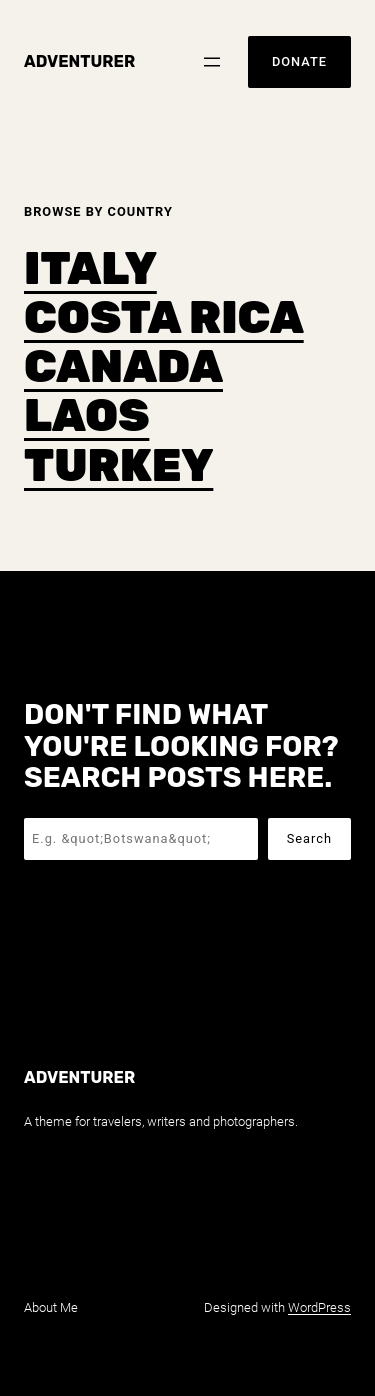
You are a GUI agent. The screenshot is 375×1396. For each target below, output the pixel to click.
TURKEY (118, 465)
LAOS (86, 415)
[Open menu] (212, 62)
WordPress (319, 1307)
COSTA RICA (164, 317)
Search (309, 838)
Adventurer (79, 61)
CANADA (123, 366)
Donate (299, 61)
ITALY (90, 268)
